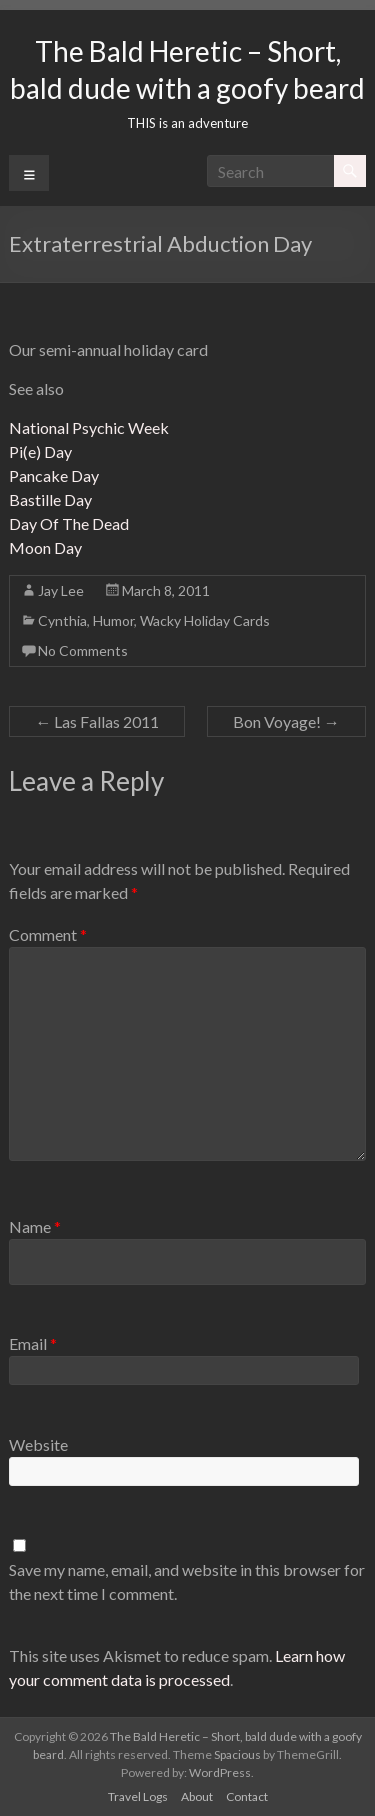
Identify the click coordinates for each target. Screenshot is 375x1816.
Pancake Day (54, 475)
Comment (48, 934)
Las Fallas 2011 (97, 721)
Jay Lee (61, 590)
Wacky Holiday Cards (205, 620)
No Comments (83, 650)
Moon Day (45, 547)
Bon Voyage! (286, 721)
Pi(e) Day (40, 451)
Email (33, 1343)
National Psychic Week (89, 427)
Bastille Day (50, 499)
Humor (113, 620)
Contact (247, 1796)
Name (35, 1226)
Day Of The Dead (69, 523)
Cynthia (62, 620)
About (197, 1796)
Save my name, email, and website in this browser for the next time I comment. (187, 1581)
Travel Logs (138, 1796)
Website (38, 1444)
